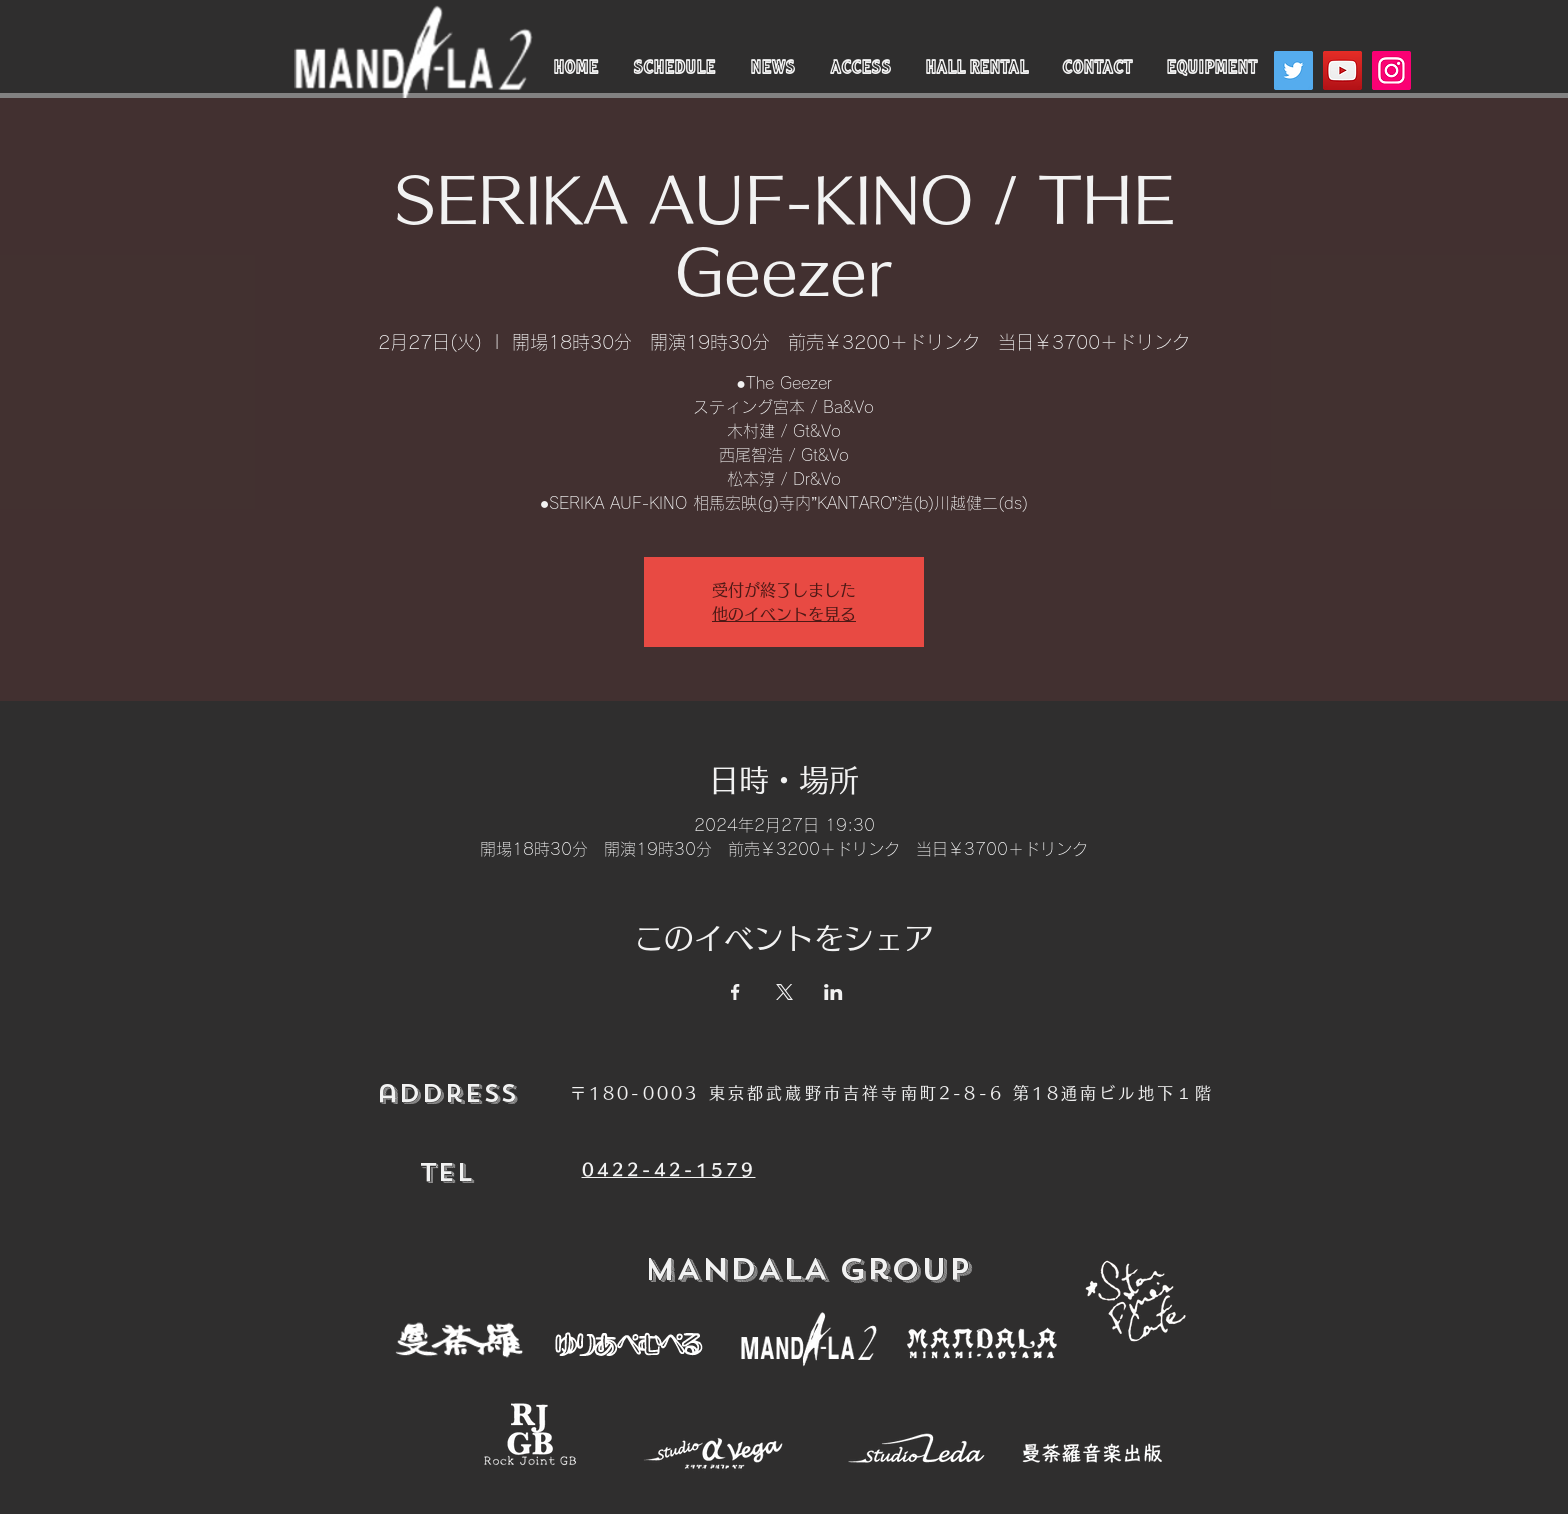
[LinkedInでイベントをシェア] (833, 992)
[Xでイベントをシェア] (784, 992)
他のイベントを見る (784, 614)
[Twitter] (1293, 70)
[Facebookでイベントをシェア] (735, 992)
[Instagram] (1391, 70)
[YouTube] (1342, 70)
